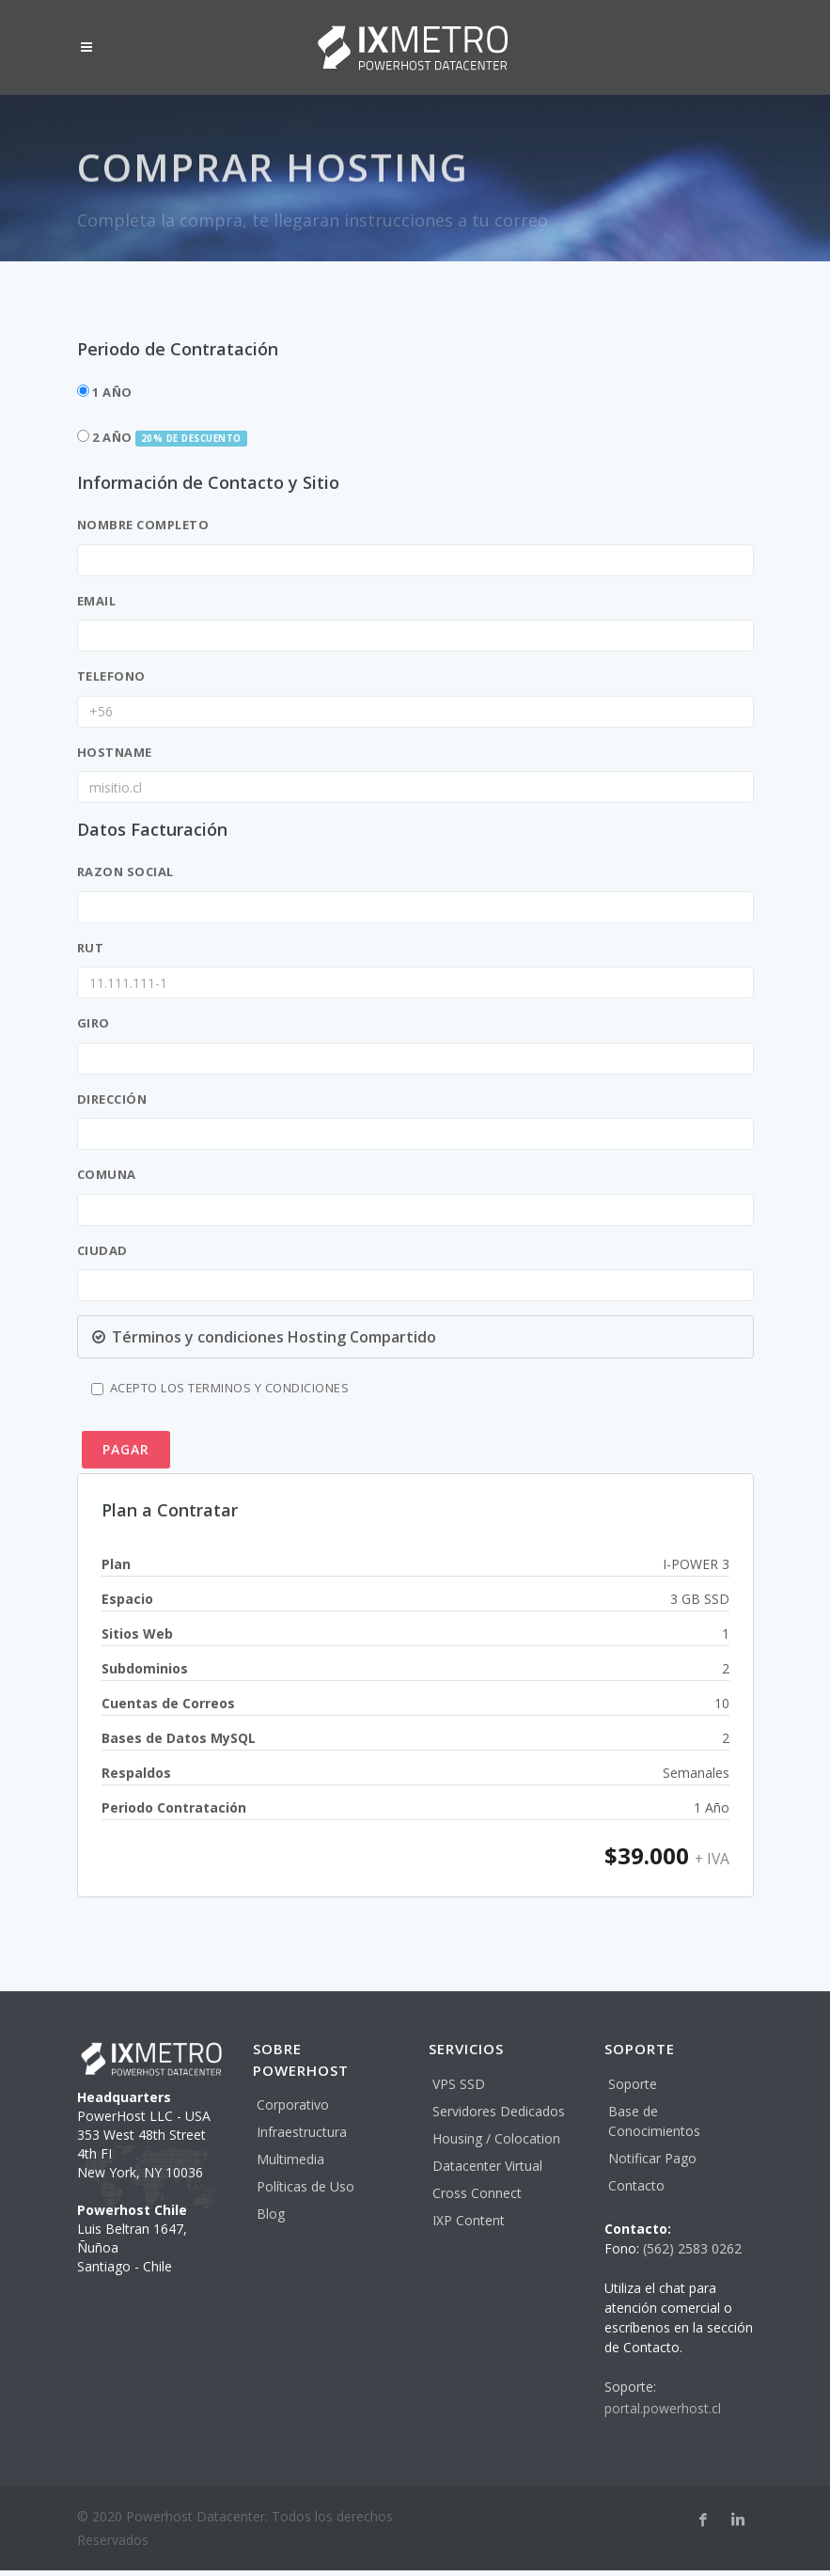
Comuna (106, 1174)
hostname (114, 752)
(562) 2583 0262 (692, 2248)
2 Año (162, 438)
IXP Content (468, 2220)
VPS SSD (458, 2084)
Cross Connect (477, 2193)
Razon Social (125, 871)
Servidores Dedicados (498, 2111)
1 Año (105, 392)
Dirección (112, 1099)
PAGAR (125, 1449)
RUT (90, 947)
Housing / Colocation (496, 2138)
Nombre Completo (143, 524)
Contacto (636, 2185)
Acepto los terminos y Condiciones (220, 1387)
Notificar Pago (652, 2158)
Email (97, 600)
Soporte (632, 2084)
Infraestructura (302, 2132)
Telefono (111, 676)
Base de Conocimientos (654, 2121)
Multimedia (290, 2159)
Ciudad (102, 1250)
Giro (93, 1022)
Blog (271, 2214)
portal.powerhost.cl (662, 2408)
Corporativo (293, 2104)
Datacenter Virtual (487, 2166)
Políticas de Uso (305, 2186)
